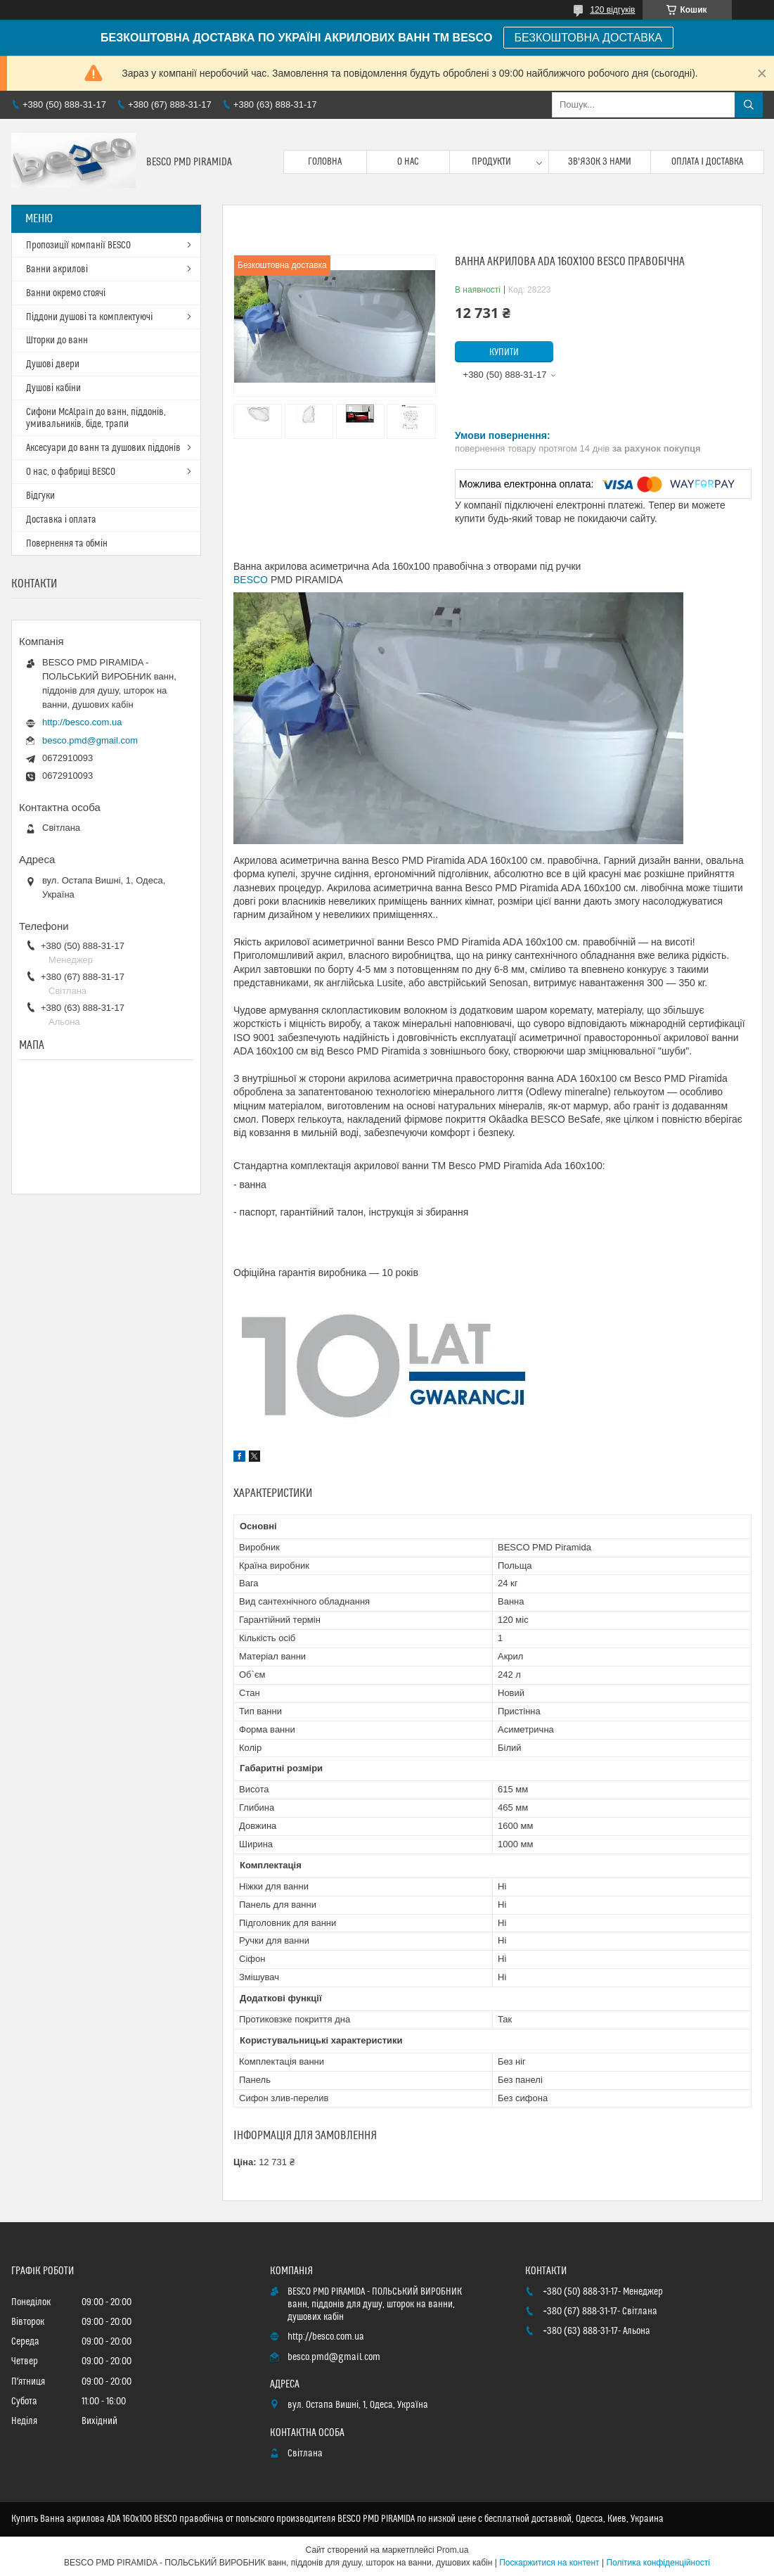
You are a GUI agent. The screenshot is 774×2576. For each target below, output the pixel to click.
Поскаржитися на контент (549, 2563)
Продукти (491, 161)
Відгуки (40, 496)
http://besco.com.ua (82, 722)
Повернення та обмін (67, 543)
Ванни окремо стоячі (65, 293)
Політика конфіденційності (658, 2563)
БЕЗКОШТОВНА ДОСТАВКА (588, 38)
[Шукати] (749, 104)
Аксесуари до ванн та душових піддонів (103, 448)
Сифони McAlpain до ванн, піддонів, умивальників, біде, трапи (96, 418)
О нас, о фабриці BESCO (70, 472)
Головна (325, 161)
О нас (408, 161)
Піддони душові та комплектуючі (89, 317)
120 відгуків (612, 10)
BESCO (250, 579)
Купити (504, 352)
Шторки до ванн (57, 340)
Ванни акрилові (57, 269)
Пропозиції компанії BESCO (78, 245)
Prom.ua (452, 2550)
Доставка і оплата (61, 519)
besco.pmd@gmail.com (90, 740)
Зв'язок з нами (599, 161)
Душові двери (52, 364)
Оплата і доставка (707, 161)
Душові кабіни (53, 388)
